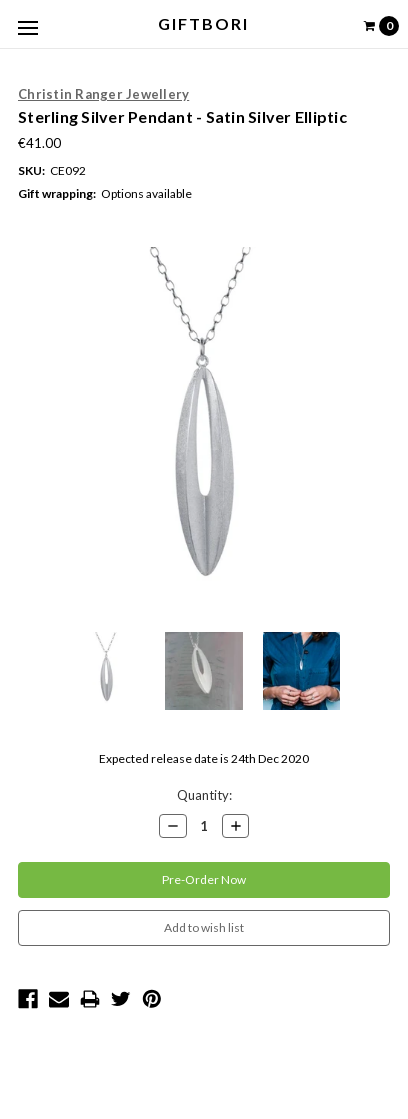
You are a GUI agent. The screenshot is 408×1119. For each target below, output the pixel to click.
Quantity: (204, 795)
